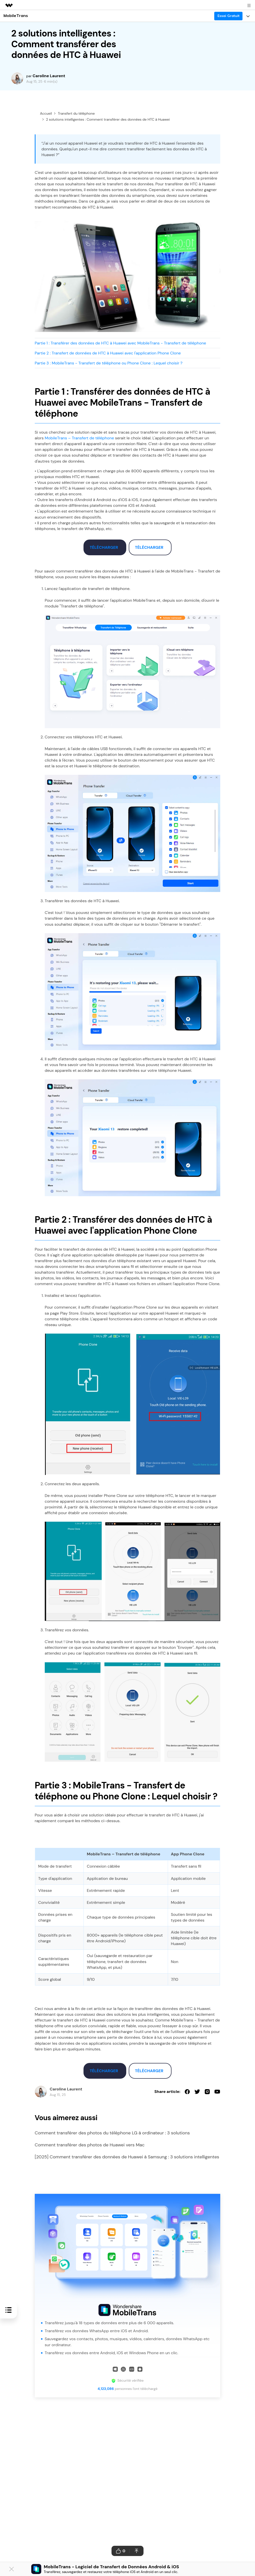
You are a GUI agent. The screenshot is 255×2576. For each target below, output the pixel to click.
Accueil (46, 113)
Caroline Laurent (48, 75)
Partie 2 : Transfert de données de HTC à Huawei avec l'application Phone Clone (108, 353)
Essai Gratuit (229, 15)
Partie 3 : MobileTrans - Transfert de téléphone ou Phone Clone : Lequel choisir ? (108, 363)
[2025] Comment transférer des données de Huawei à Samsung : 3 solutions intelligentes (127, 2157)
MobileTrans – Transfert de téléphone (79, 438)
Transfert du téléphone (76, 113)
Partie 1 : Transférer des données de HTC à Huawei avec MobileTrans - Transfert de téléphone (120, 343)
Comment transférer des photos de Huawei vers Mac (90, 2145)
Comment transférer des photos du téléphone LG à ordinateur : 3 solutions (112, 2133)
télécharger (104, 547)
